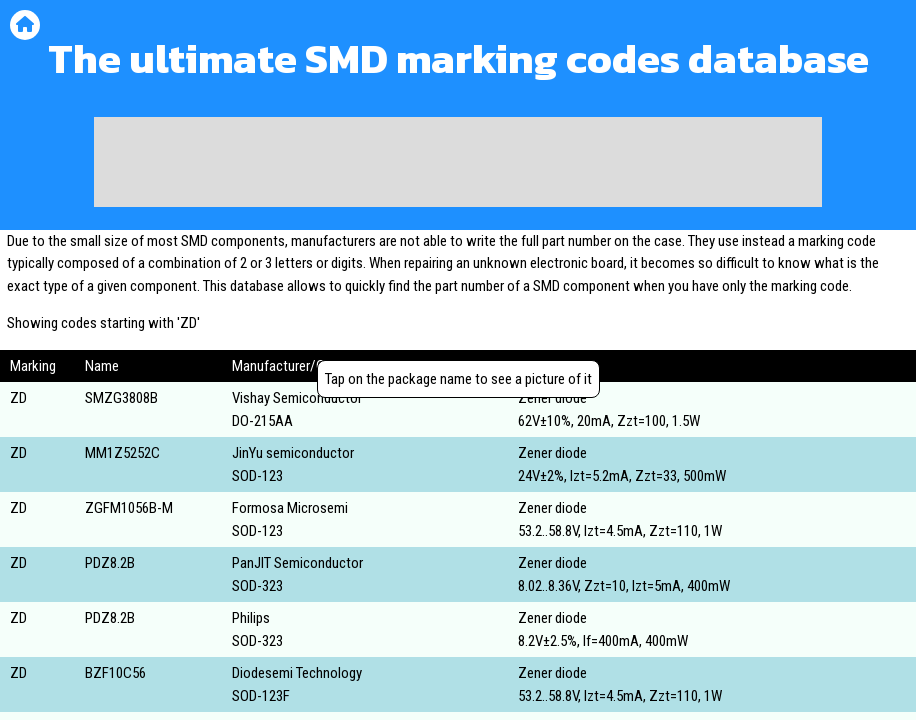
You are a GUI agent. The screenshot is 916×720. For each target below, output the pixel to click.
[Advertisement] (458, 162)
